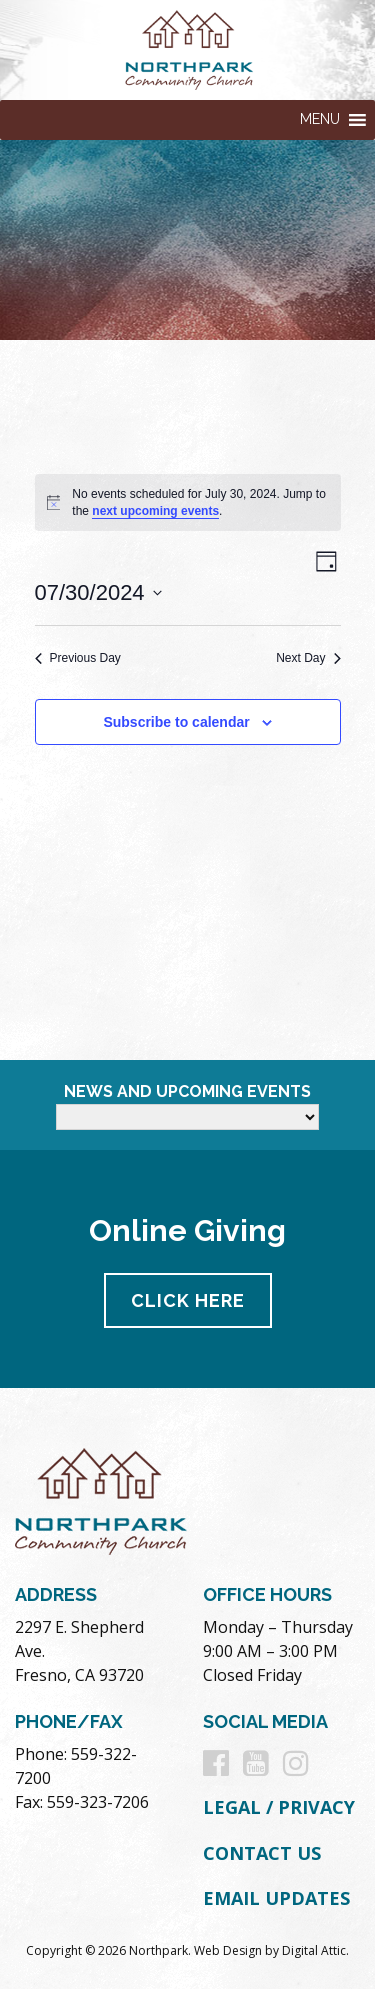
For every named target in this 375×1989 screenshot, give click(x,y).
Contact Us (262, 1853)
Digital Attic (314, 1950)
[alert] (188, 502)
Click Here (188, 1300)
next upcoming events (155, 511)
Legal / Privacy (279, 1807)
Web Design (228, 1950)
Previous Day (78, 658)
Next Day (308, 658)
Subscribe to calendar (176, 722)
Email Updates (276, 1898)
